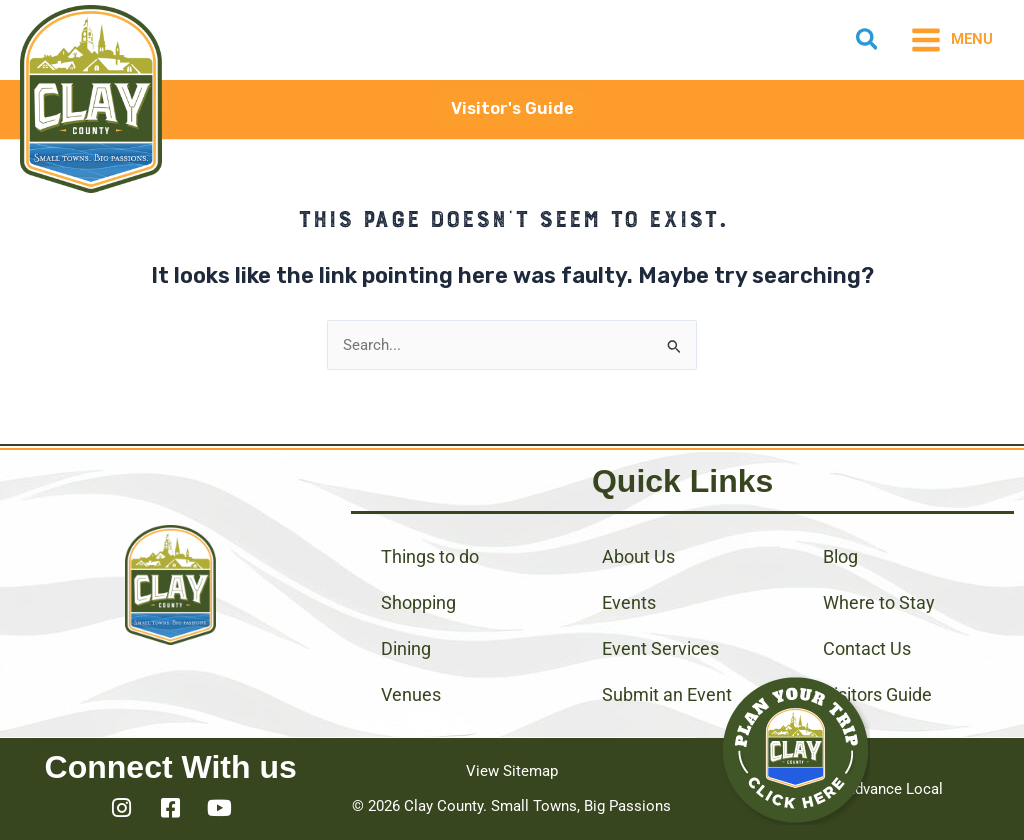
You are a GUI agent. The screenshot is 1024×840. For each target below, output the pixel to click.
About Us (638, 556)
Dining (406, 648)
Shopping (418, 602)
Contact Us (867, 648)
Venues (411, 694)
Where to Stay (879, 602)
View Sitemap (512, 771)
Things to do (430, 556)
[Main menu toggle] (951, 40)
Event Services (660, 648)
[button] (868, 43)
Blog (840, 556)
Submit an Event (667, 694)
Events (629, 602)
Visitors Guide (877, 694)
